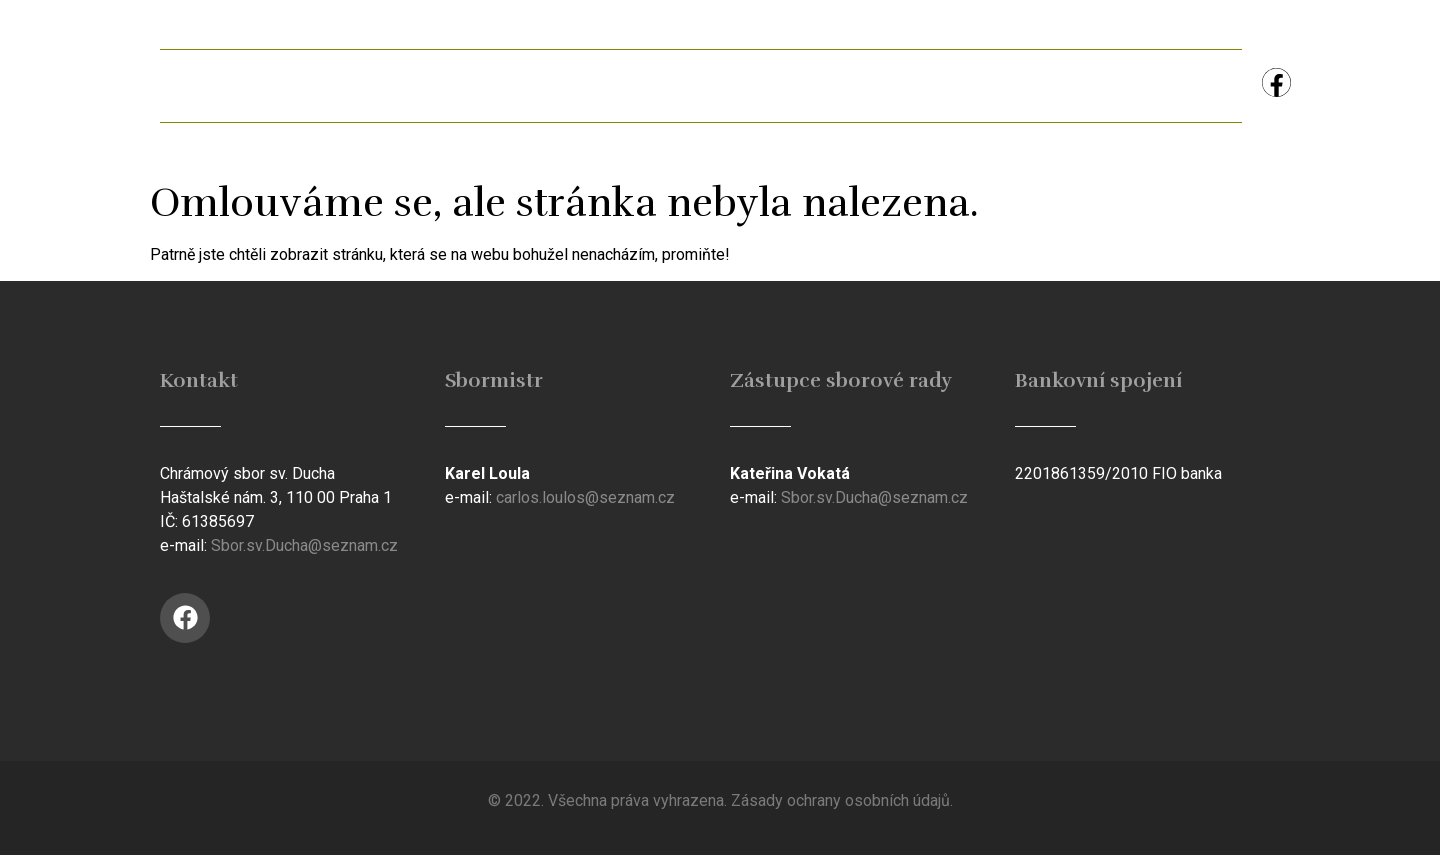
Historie (717, 85)
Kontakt (1178, 85)
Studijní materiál (878, 85)
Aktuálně (335, 85)
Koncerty (1044, 85)
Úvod (214, 85)
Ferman (465, 85)
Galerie (590, 85)
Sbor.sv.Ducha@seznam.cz (304, 545)
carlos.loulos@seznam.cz (585, 497)
